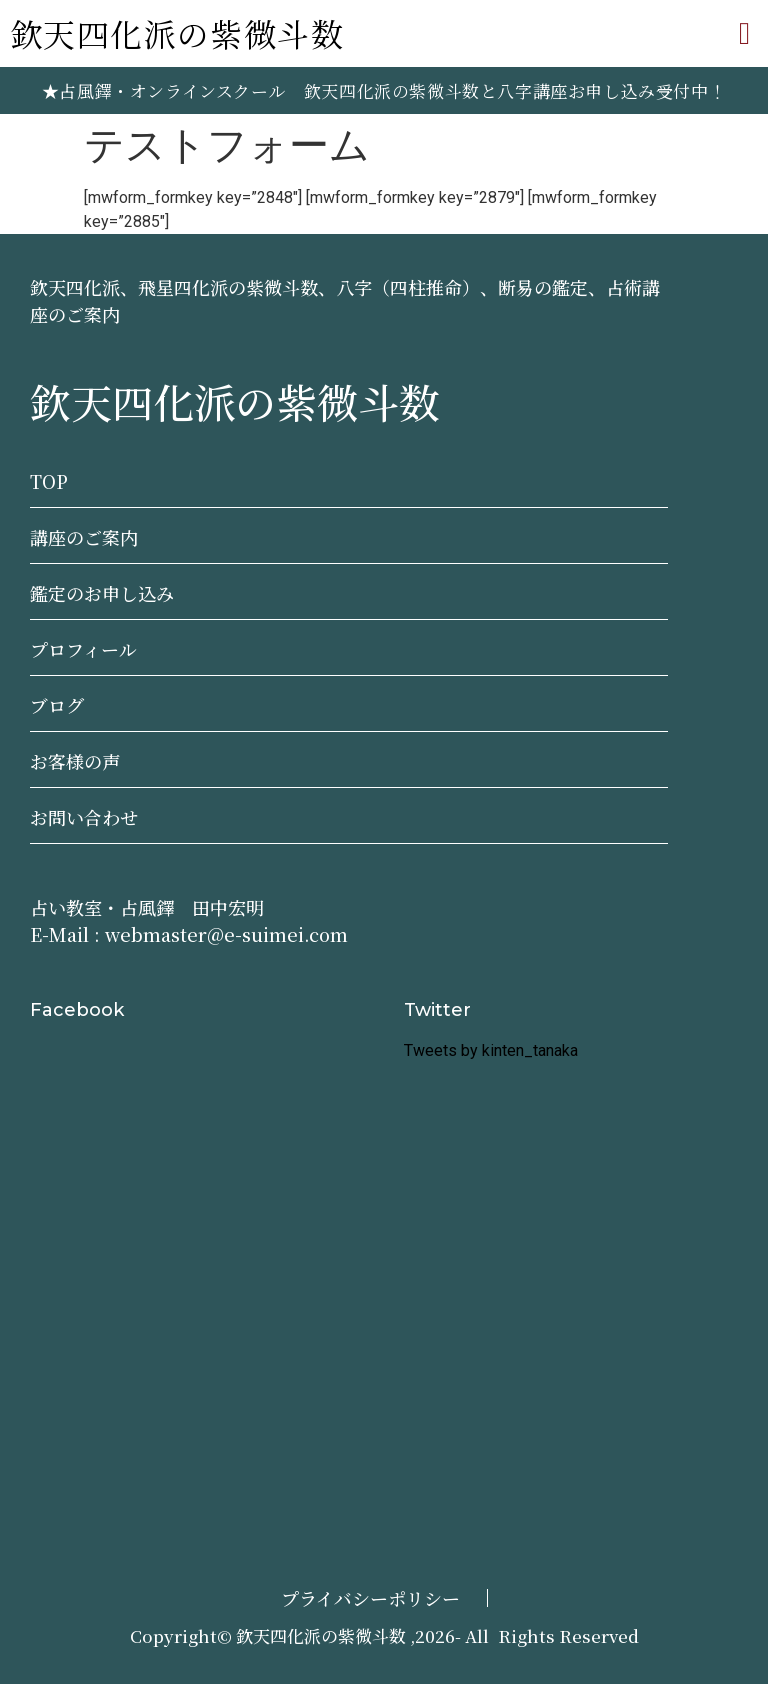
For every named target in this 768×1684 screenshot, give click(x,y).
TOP (49, 481)
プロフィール (83, 649)
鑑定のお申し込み (102, 593)
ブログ (57, 705)
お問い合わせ (84, 817)
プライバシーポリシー (370, 1598)
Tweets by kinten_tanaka (491, 1050)
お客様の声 (75, 761)
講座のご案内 (84, 537)
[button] (744, 33)
